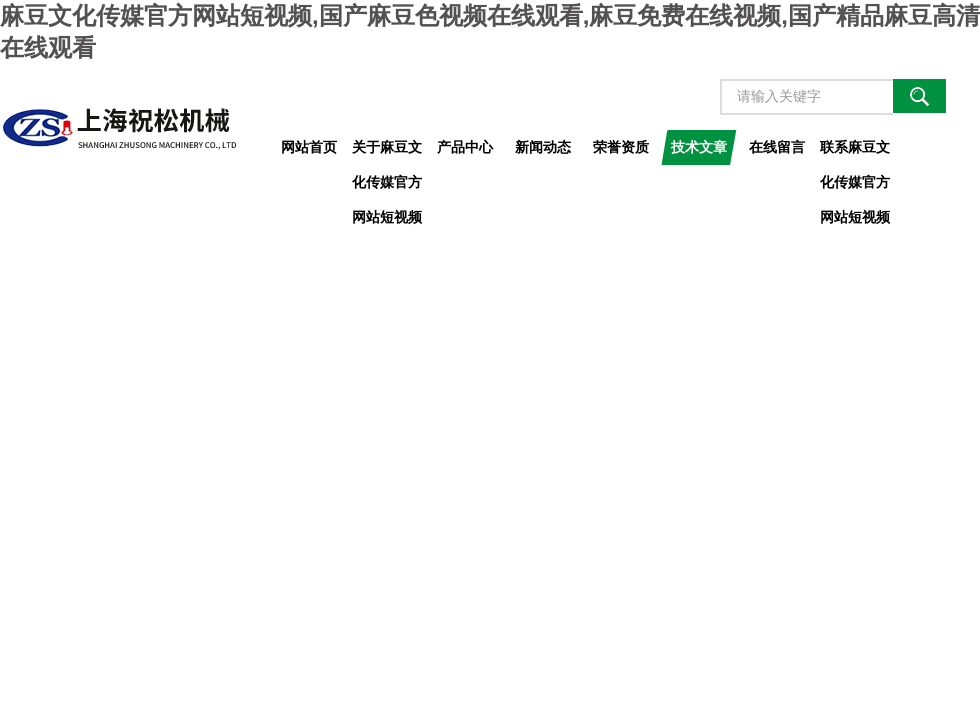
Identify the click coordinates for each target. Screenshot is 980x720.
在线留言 (777, 147)
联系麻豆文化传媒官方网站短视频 (855, 152)
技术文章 (699, 147)
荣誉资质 (621, 147)
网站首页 (309, 147)
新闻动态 (543, 147)
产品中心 (465, 147)
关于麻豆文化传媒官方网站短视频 (387, 152)
